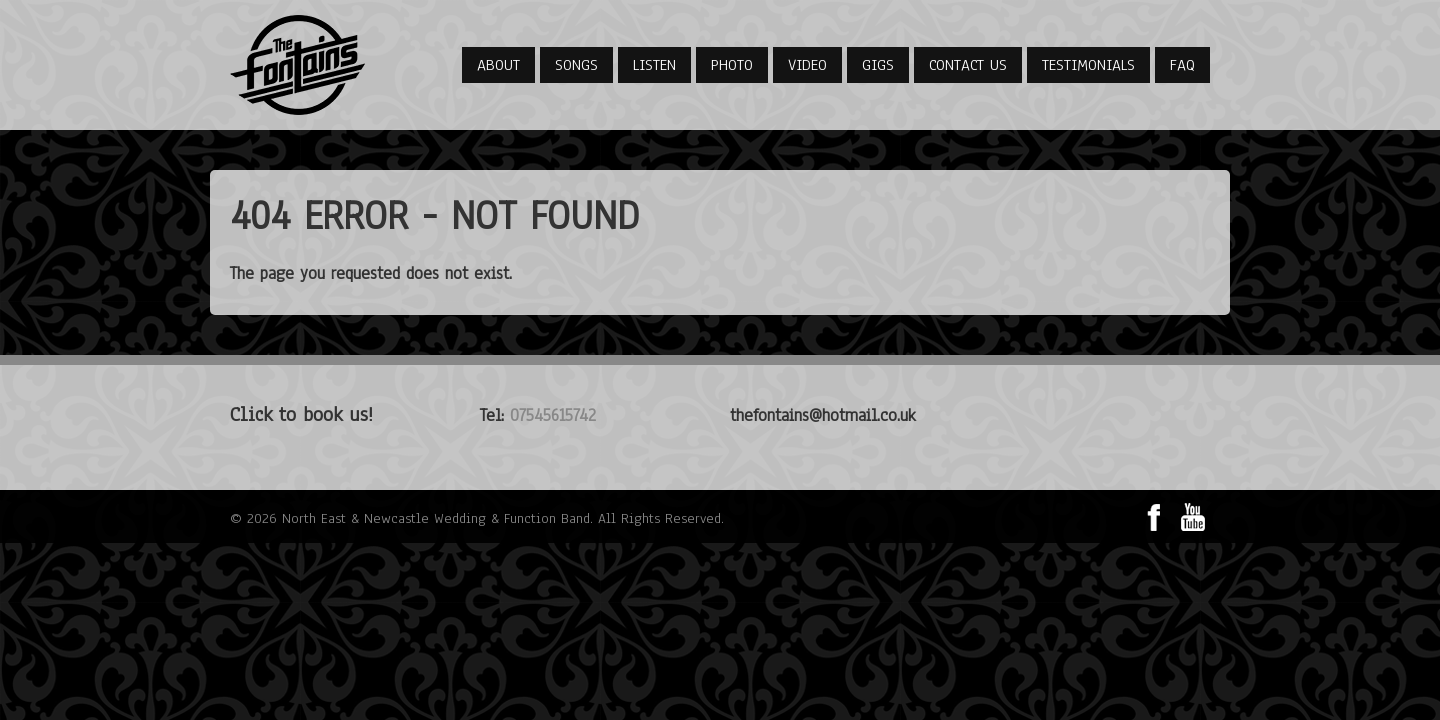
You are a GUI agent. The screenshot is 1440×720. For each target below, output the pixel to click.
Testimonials (1088, 65)
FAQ (1182, 65)
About (498, 65)
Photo (732, 65)
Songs (576, 65)
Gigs (878, 65)
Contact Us (968, 65)
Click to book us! (301, 414)
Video (807, 65)
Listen (654, 65)
